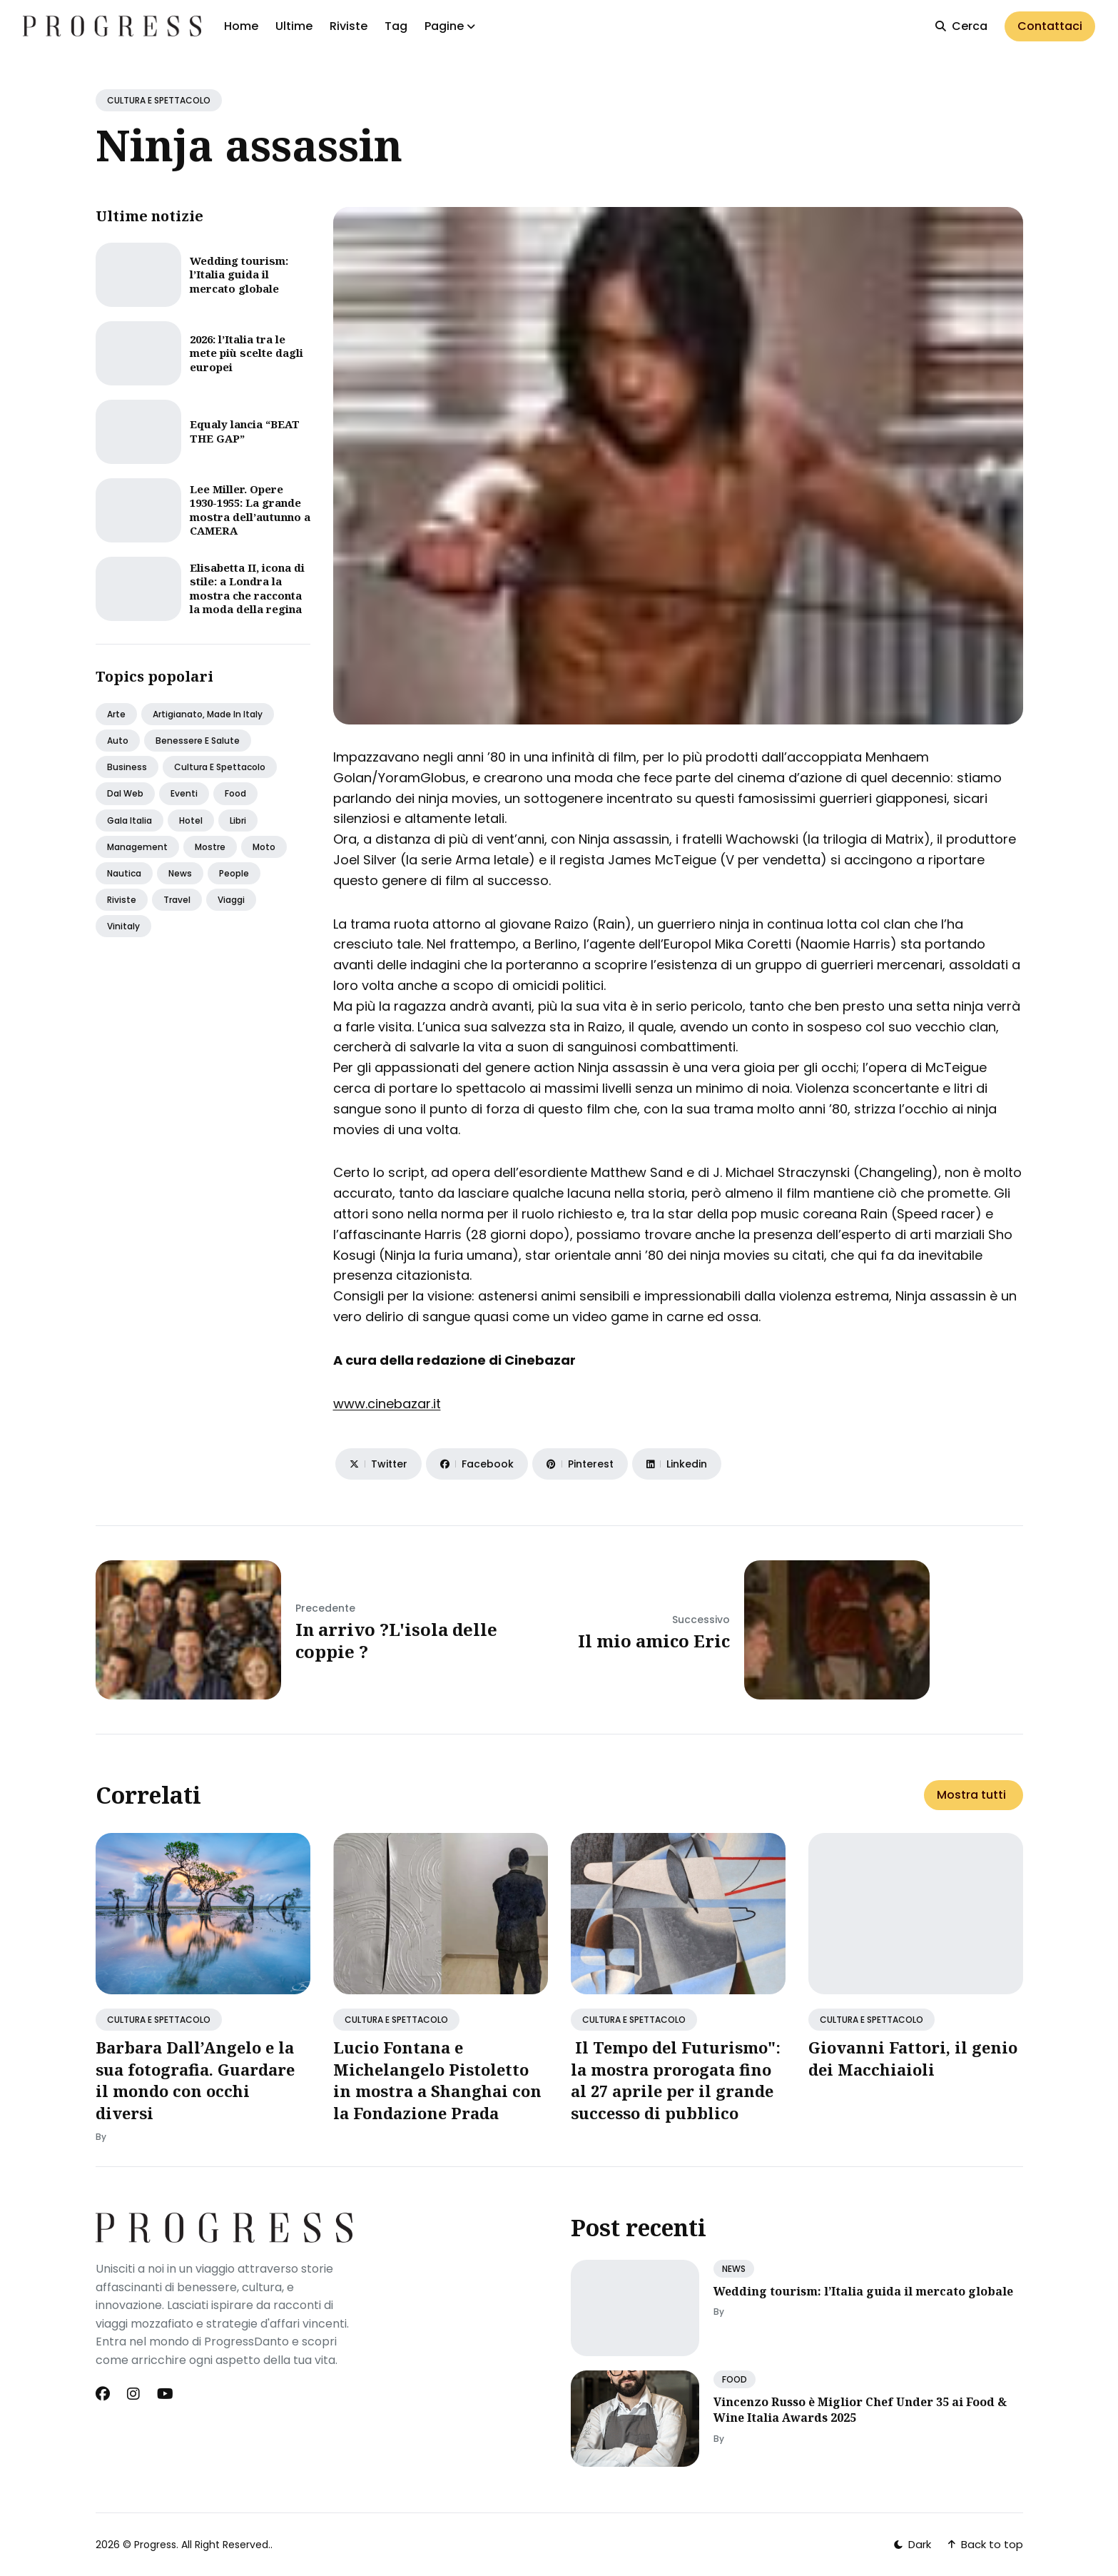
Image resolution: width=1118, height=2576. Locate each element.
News (180, 873)
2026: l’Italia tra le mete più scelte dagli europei (246, 353)
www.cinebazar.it (387, 1404)
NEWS (734, 2269)
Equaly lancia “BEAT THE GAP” (245, 431)
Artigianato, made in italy (208, 714)
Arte (116, 714)
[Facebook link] (104, 2394)
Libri (238, 820)
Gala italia (129, 820)
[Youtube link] (165, 2394)
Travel (176, 900)
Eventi (184, 793)
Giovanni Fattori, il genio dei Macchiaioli (912, 2058)
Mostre (210, 847)
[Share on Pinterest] (580, 1464)
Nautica (124, 873)
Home (241, 26)
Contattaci (1049, 26)
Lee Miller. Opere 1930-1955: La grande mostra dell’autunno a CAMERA (250, 510)
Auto (117, 740)
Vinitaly (123, 926)
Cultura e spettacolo (219, 767)
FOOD (734, 2379)
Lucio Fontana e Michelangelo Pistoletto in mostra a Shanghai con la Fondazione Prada (437, 2079)
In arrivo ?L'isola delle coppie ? (396, 1640)
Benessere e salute (198, 740)
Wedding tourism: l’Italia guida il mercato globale (239, 274)
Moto (264, 847)
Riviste (348, 26)
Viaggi (231, 900)
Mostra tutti (971, 1795)
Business (127, 767)
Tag (396, 26)
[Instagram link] (133, 2394)
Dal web (125, 793)
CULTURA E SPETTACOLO (158, 100)
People (234, 873)
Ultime (293, 26)
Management (137, 847)
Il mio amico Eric (654, 1640)
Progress (155, 2544)
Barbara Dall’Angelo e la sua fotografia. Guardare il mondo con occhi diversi (195, 2079)
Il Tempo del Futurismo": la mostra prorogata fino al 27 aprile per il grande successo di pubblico (676, 2079)
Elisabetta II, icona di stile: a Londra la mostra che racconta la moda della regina (247, 588)
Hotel (191, 820)
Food (235, 793)
